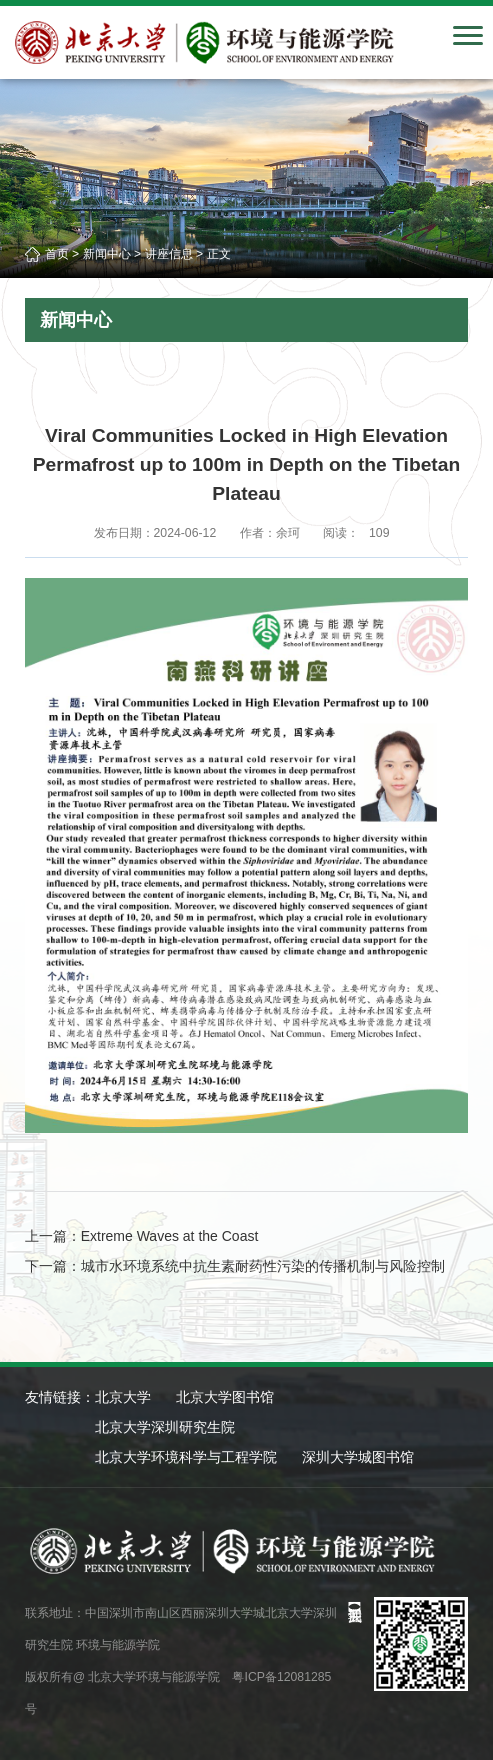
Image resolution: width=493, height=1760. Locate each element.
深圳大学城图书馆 (358, 1457)
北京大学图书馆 (225, 1397)
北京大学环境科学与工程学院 (186, 1457)
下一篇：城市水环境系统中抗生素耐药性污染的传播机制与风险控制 (235, 1266)
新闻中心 (107, 254)
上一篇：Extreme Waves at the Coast (142, 1236)
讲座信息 (169, 254)
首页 (57, 254)
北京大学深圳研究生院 (165, 1427)
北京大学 (123, 1397)
